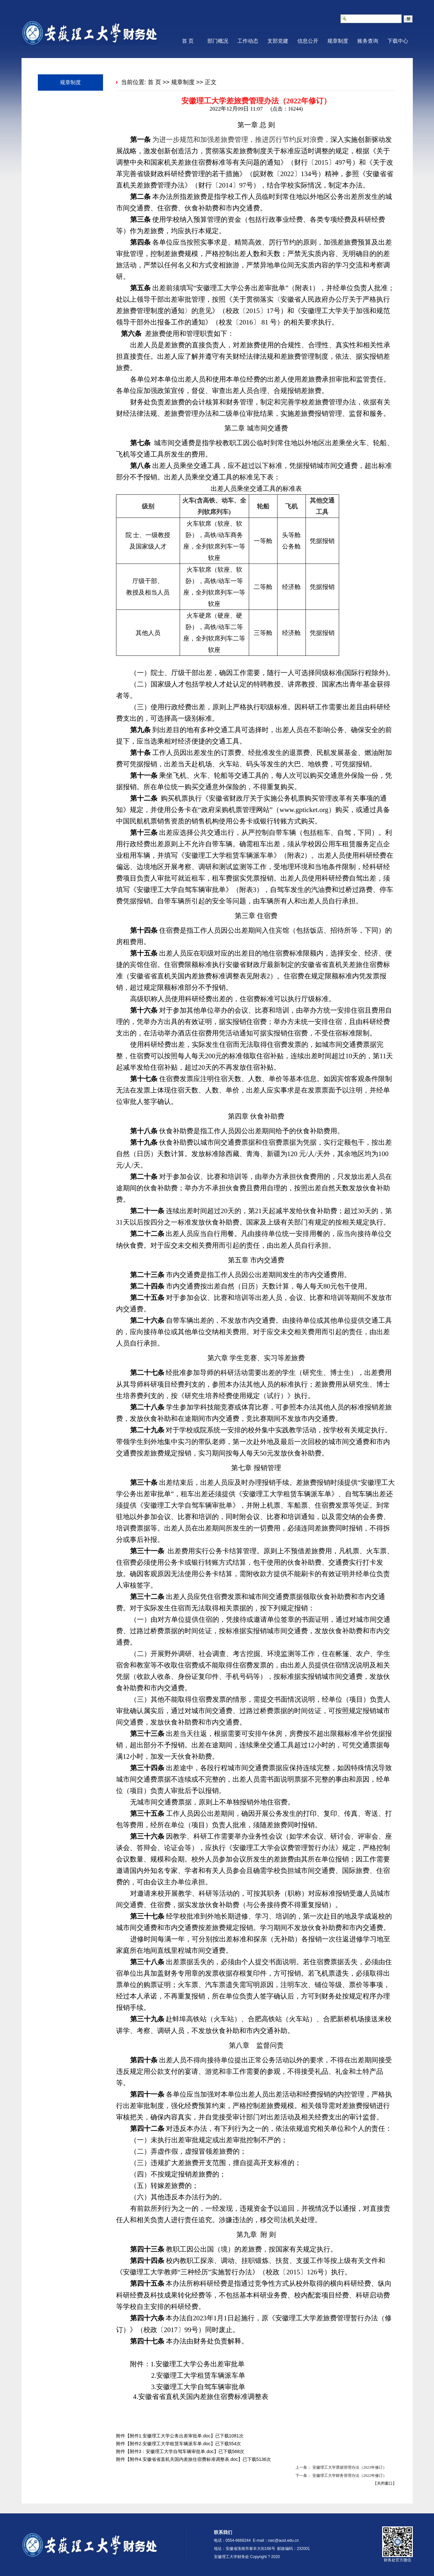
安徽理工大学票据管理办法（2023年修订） (349, 2467)
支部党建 (277, 41)
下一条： (303, 2475)
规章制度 (337, 41)
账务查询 (367, 41)
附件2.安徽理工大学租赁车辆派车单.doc (170, 2443)
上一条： (303, 2467)
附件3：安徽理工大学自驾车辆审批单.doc (172, 2451)
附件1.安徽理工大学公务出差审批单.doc (170, 2435)
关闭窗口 (385, 2483)
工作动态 (247, 41)
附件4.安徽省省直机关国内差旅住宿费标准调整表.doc (184, 2459)
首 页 (188, 41)
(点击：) (284, 109)
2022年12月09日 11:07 (236, 109)
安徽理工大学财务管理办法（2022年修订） (349, 2475)
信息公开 (307, 41)
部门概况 (217, 41)
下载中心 (397, 41)
